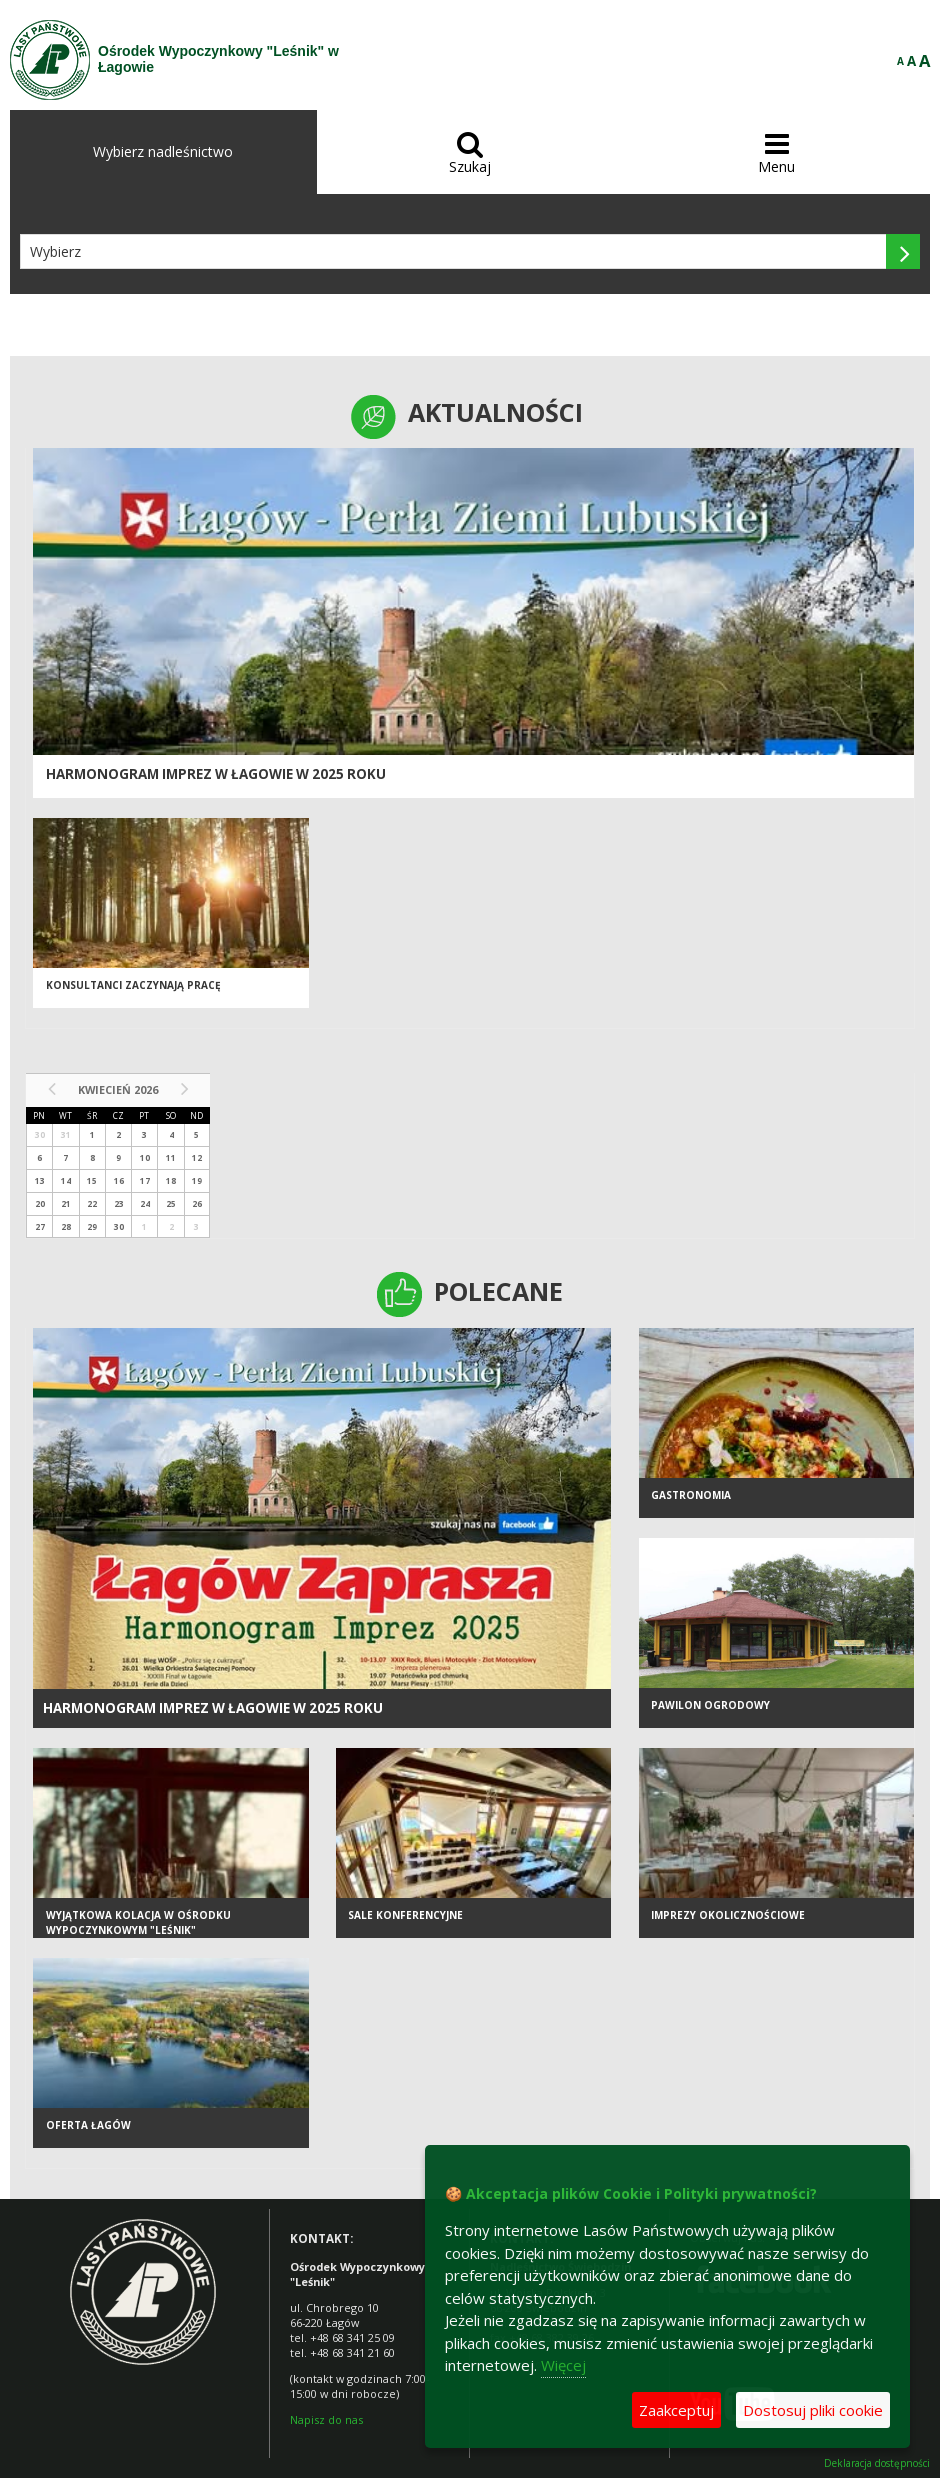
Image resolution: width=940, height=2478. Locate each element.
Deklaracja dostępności (877, 2463)
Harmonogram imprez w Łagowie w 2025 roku (216, 774)
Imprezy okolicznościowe (728, 1915)
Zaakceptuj (676, 2410)
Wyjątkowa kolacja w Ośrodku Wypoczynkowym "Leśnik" (138, 1922)
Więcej (563, 2365)
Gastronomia (691, 1495)
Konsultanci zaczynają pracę (133, 985)
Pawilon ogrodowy (710, 1705)
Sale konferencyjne (405, 1915)
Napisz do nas (326, 2419)
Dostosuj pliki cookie (813, 2410)
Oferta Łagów (88, 2125)
